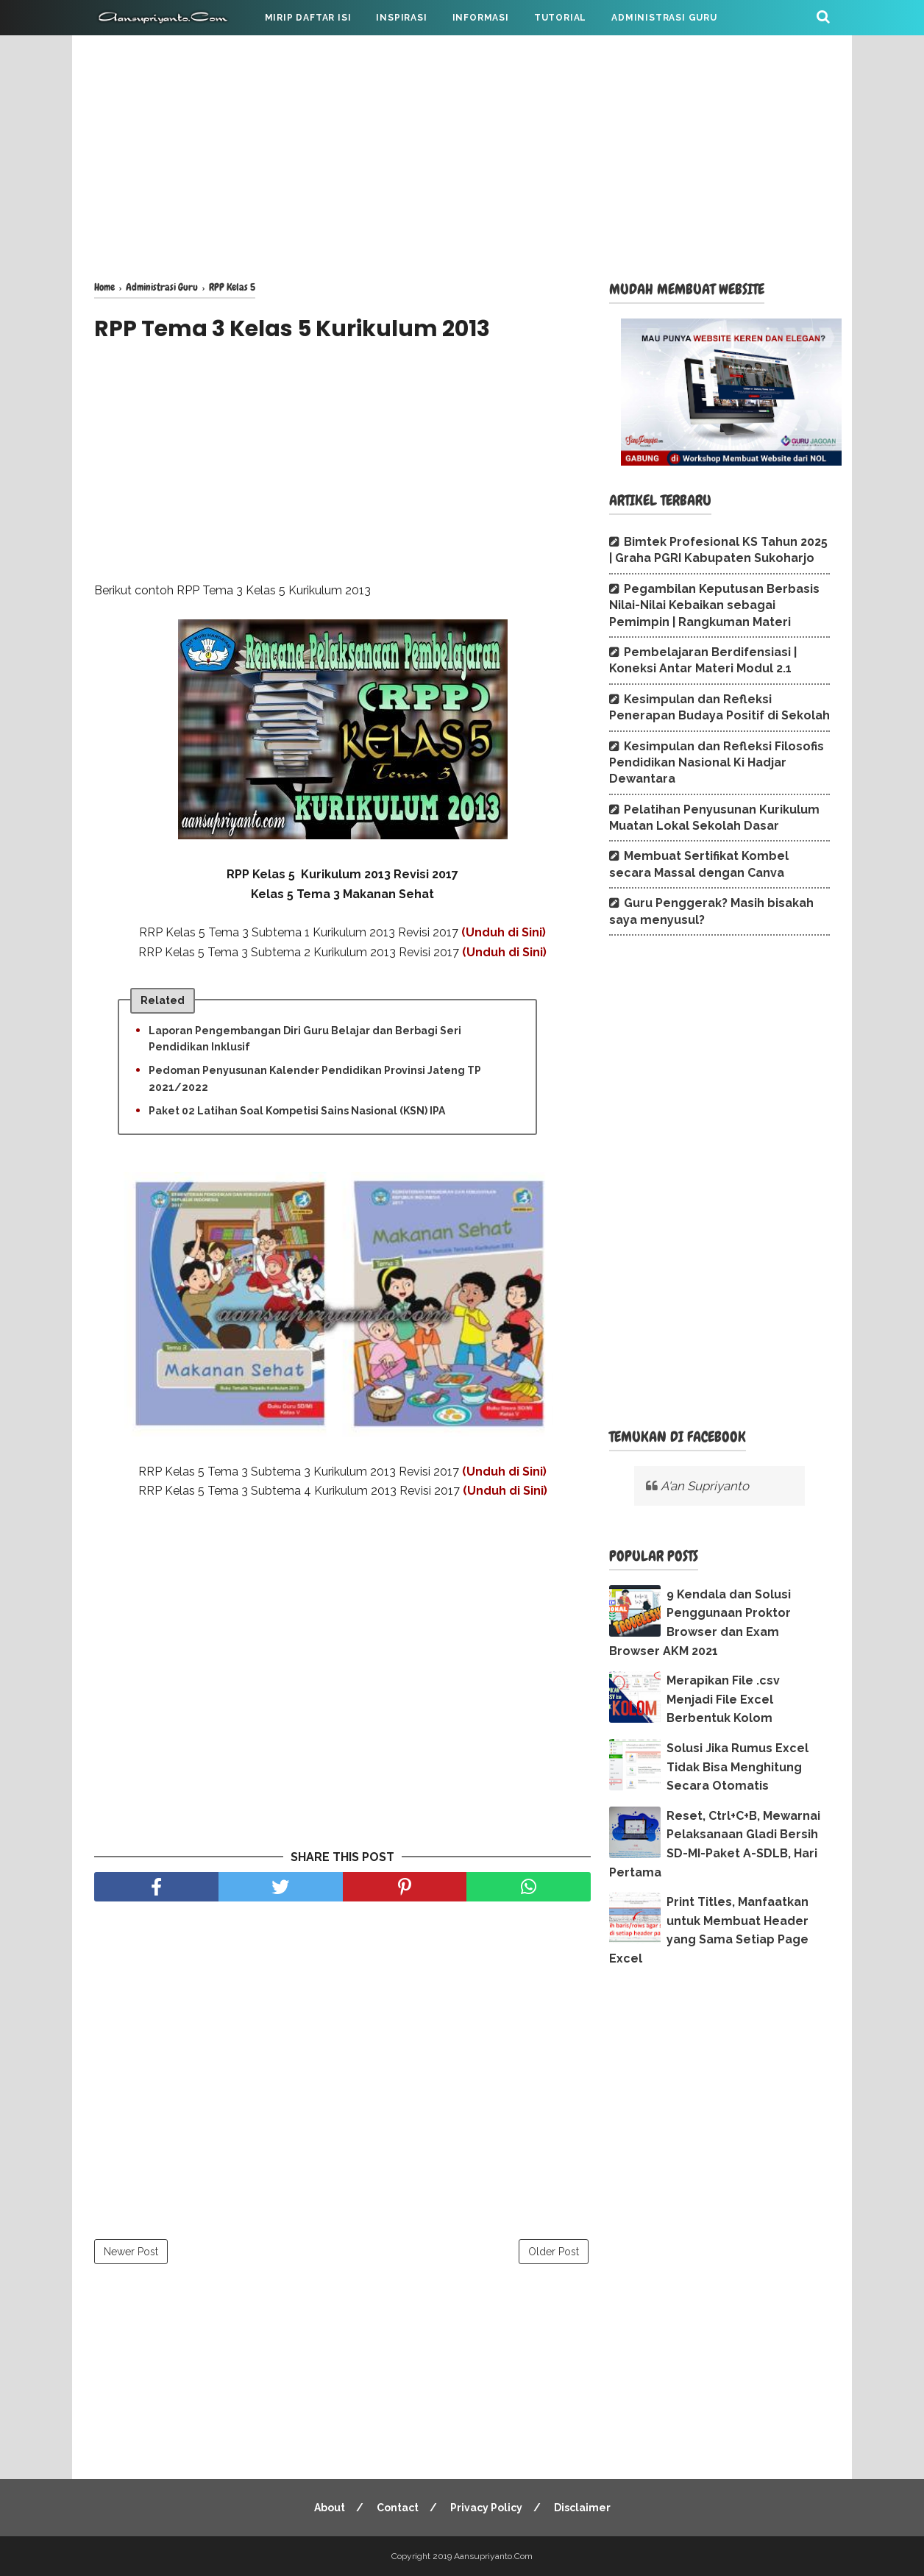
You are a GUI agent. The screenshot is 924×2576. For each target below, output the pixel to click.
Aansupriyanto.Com (493, 2556)
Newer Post (131, 2251)
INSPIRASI (401, 18)
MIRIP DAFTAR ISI (308, 18)
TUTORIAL (560, 18)
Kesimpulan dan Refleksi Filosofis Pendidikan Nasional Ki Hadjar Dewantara (716, 762)
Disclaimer (582, 2507)
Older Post (553, 2251)
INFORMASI (480, 18)
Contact (398, 2507)
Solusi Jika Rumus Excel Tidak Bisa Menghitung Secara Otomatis (737, 1767)
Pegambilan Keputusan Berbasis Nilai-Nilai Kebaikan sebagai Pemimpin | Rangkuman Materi (714, 605)
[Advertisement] (462, 154)
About (329, 2507)
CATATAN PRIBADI (151, 53)
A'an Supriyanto (705, 1486)
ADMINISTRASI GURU (664, 18)
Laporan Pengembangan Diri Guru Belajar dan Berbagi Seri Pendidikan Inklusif (305, 1039)
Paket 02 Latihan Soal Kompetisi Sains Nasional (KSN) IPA (297, 1111)
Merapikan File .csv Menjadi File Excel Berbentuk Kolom (723, 1699)
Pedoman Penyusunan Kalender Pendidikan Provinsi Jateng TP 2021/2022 (315, 1078)
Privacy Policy (486, 2507)
